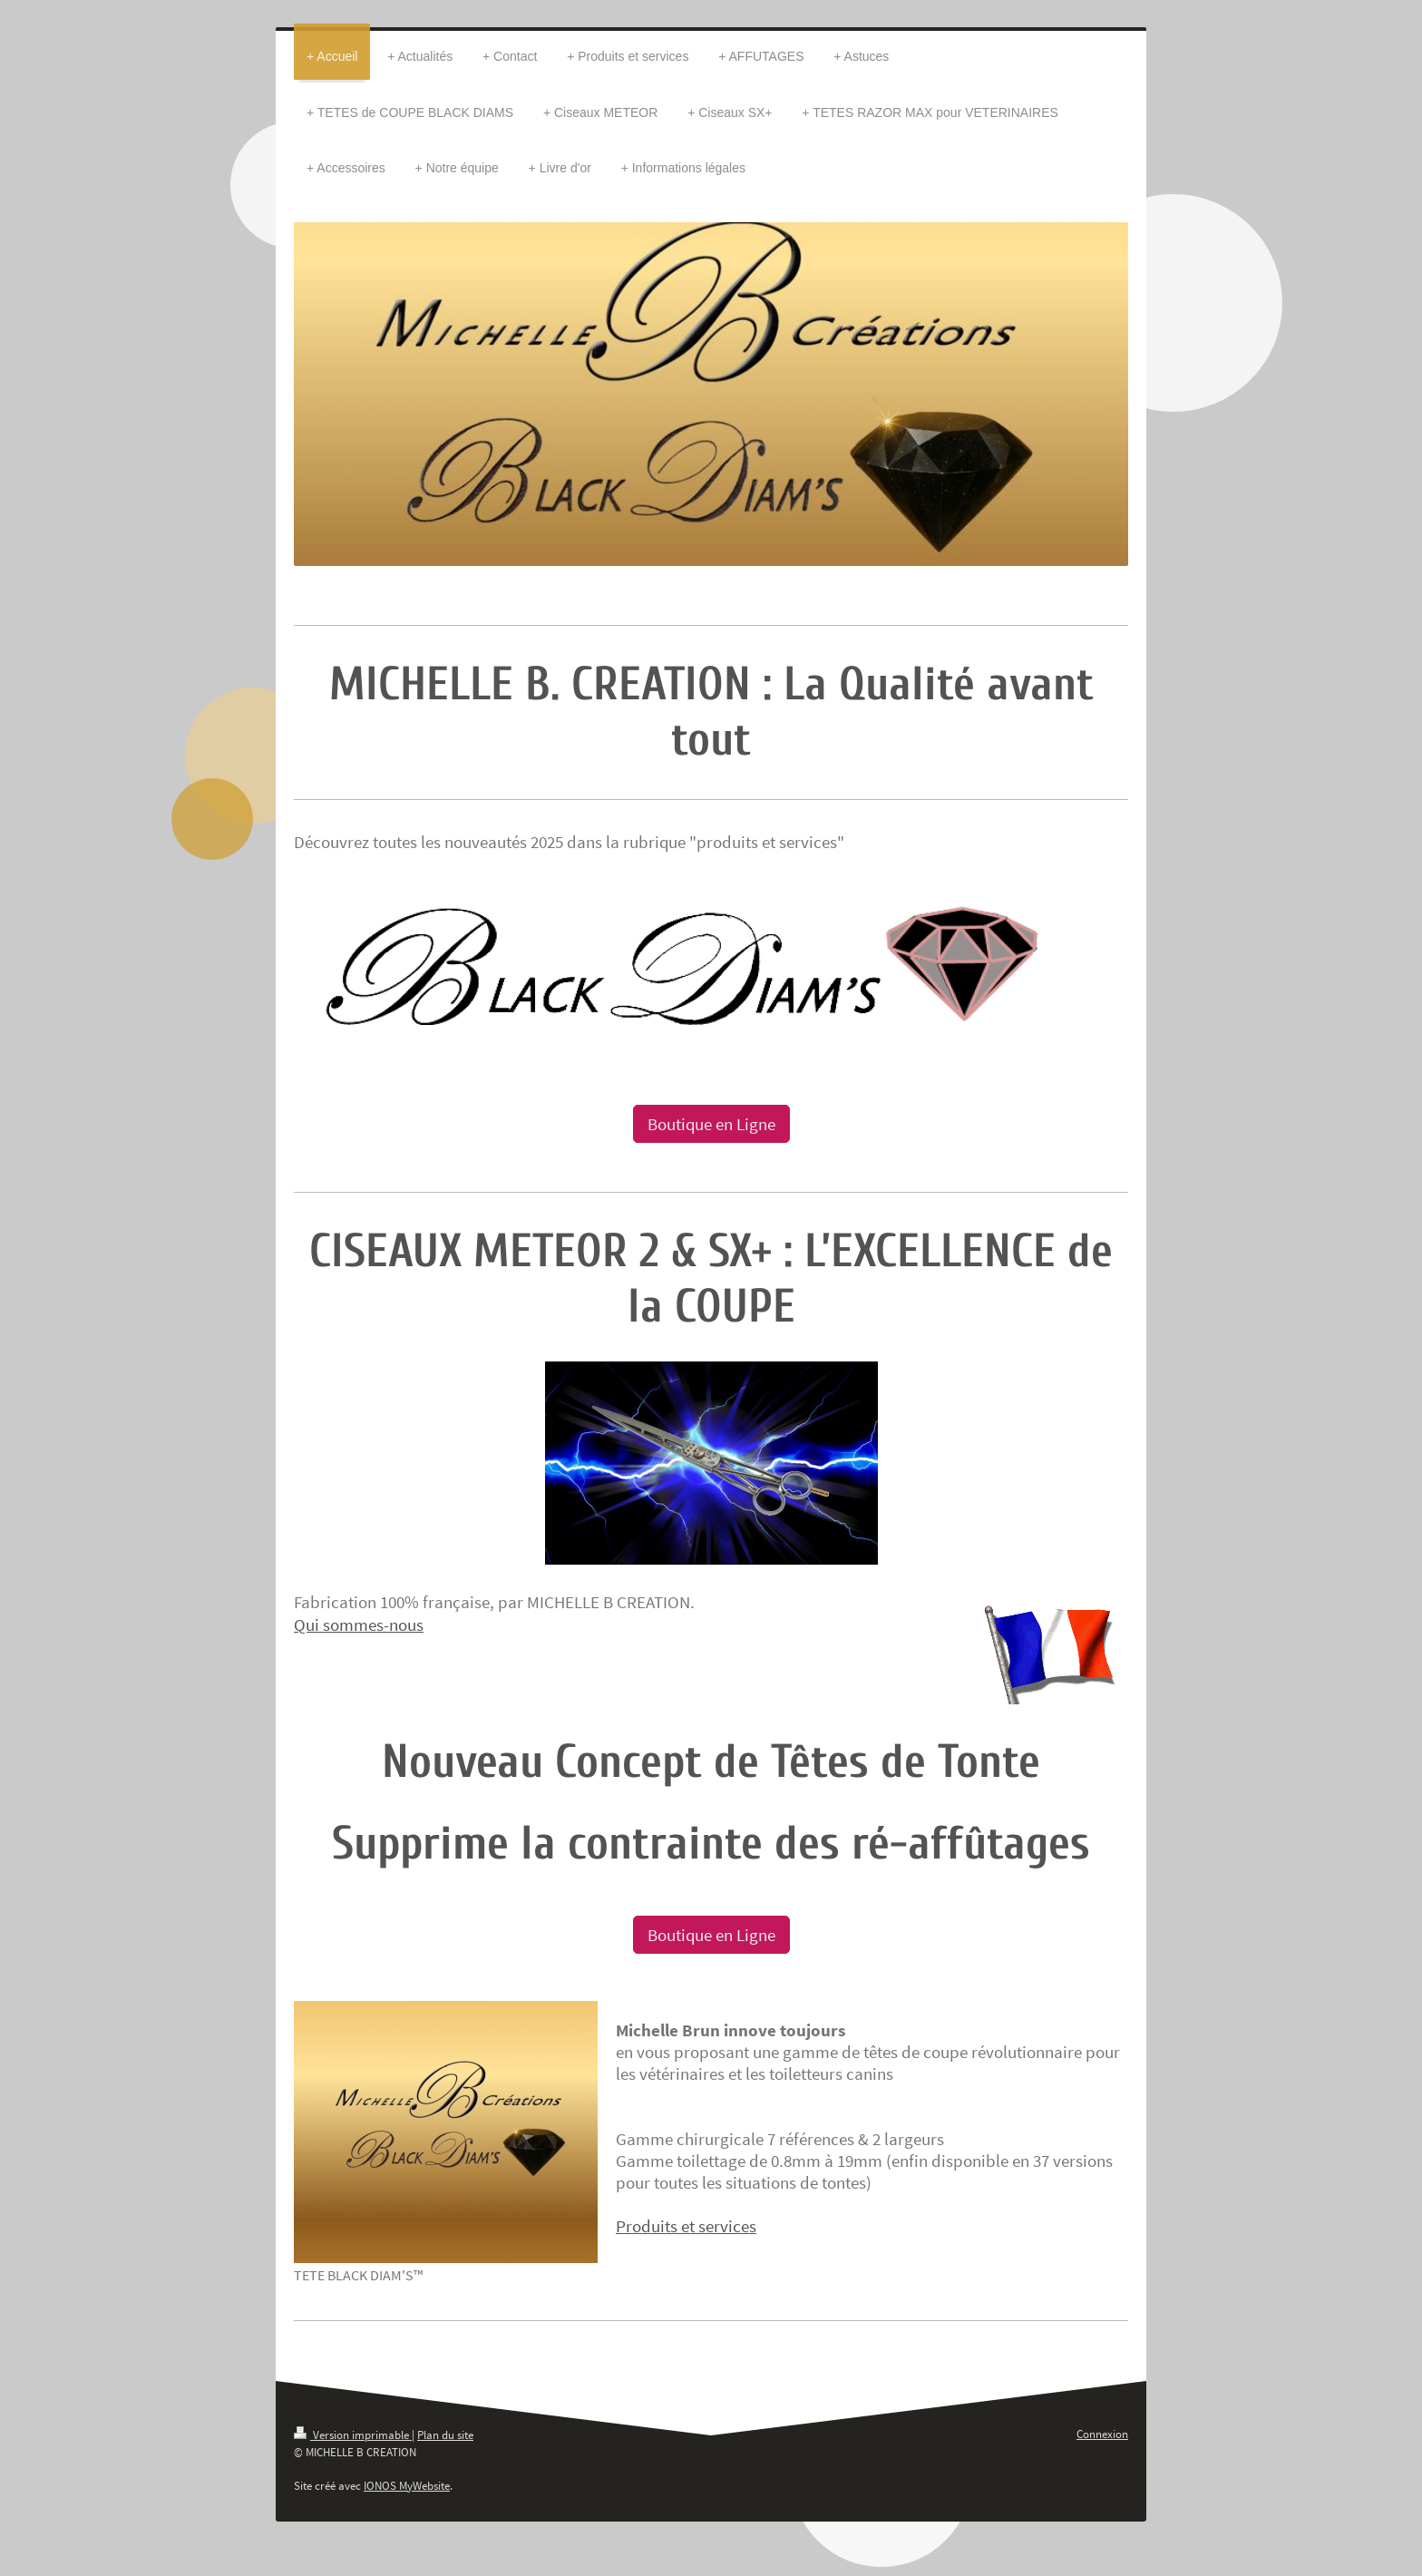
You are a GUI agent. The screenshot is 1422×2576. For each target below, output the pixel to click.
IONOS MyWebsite (407, 2485)
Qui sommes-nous (359, 1624)
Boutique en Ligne (711, 1124)
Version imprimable (353, 2435)
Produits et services (686, 2226)
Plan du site (445, 2435)
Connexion (1102, 2434)
